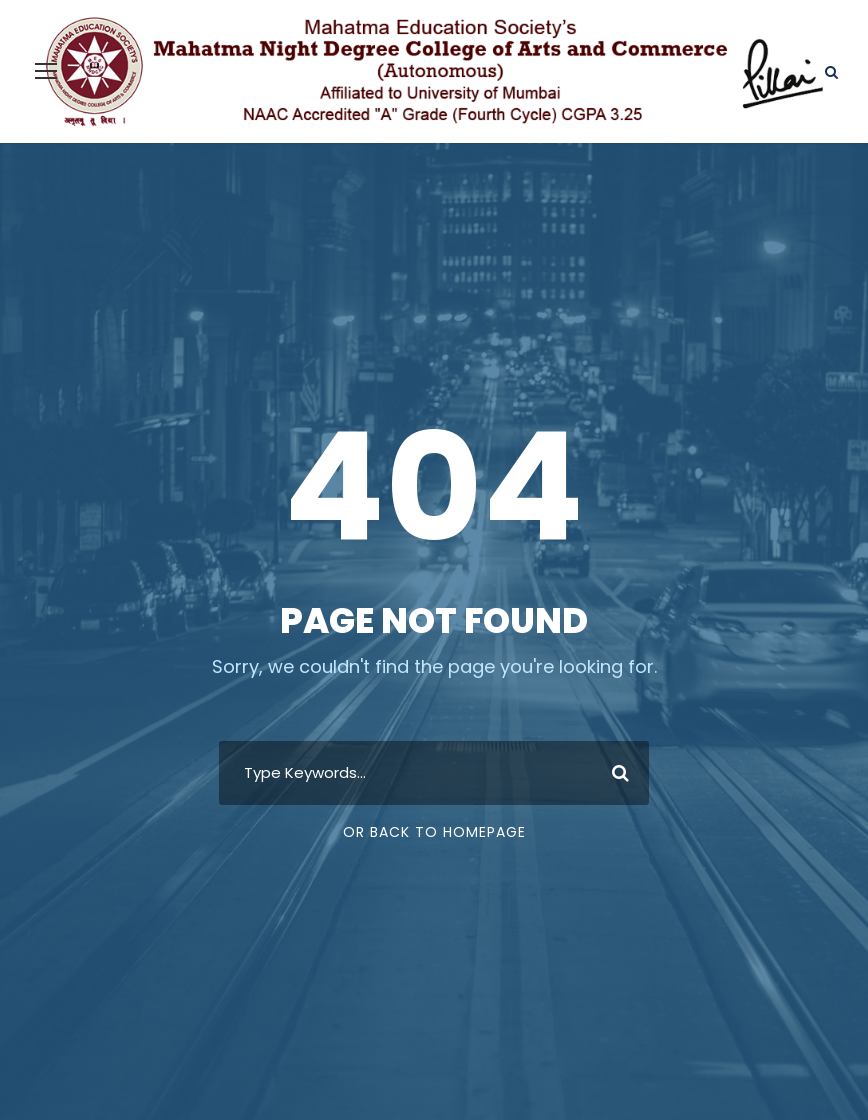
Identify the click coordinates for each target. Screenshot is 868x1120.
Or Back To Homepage (434, 832)
